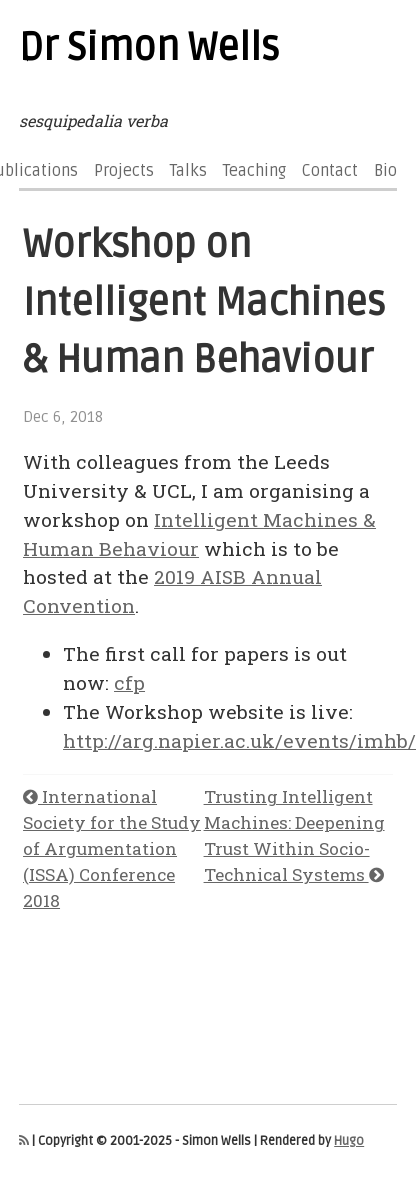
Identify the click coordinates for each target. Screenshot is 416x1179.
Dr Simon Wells (149, 48)
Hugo (349, 1141)
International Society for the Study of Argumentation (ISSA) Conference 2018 (112, 848)
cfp (129, 682)
